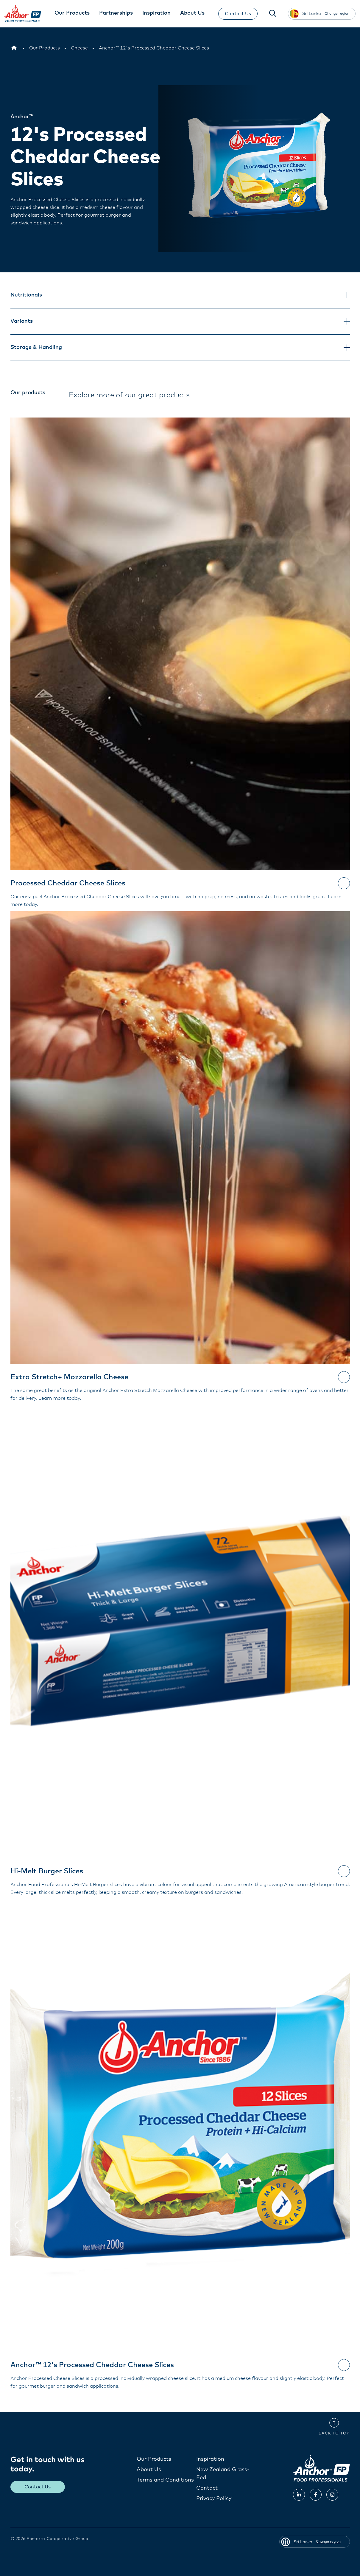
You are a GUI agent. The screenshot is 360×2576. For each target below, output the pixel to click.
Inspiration (210, 2459)
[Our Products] (44, 48)
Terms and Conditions (165, 2479)
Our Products (154, 2459)
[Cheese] (79, 48)
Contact (207, 2487)
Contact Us (237, 13)
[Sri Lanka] (14, 48)
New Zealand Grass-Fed (223, 2473)
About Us (149, 2469)
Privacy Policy (213, 2498)
